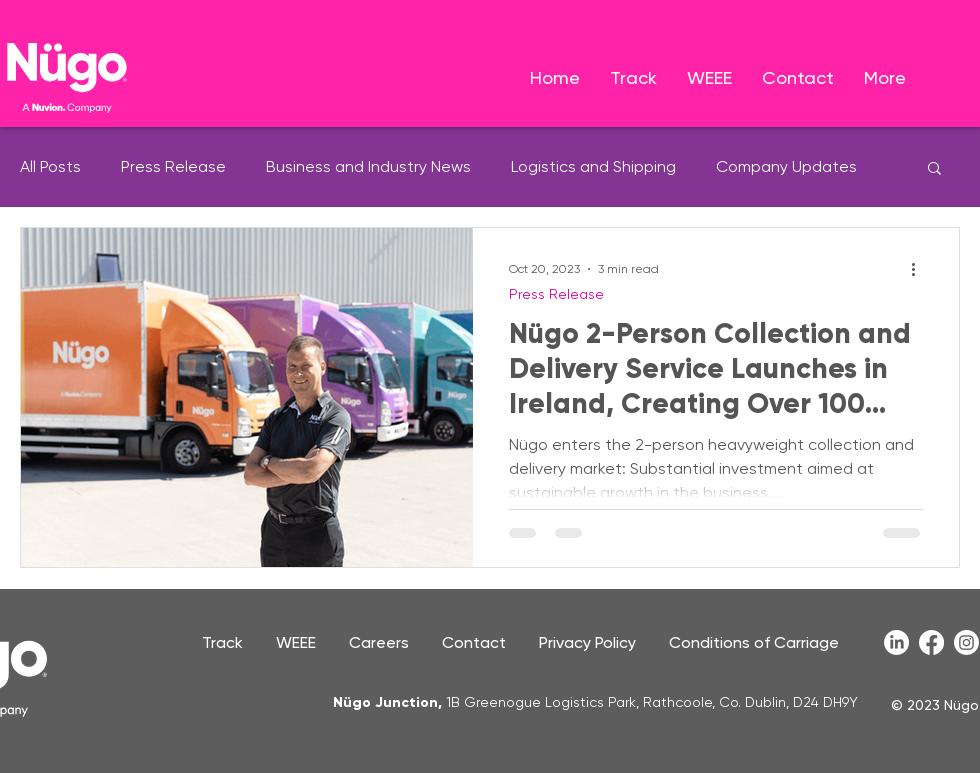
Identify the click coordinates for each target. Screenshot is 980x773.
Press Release (173, 166)
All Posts (50, 166)
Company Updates (786, 166)
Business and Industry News (368, 166)
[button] (934, 169)
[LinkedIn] (896, 642)
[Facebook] (931, 642)
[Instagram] (966, 642)
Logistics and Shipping (593, 166)
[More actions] (920, 269)
